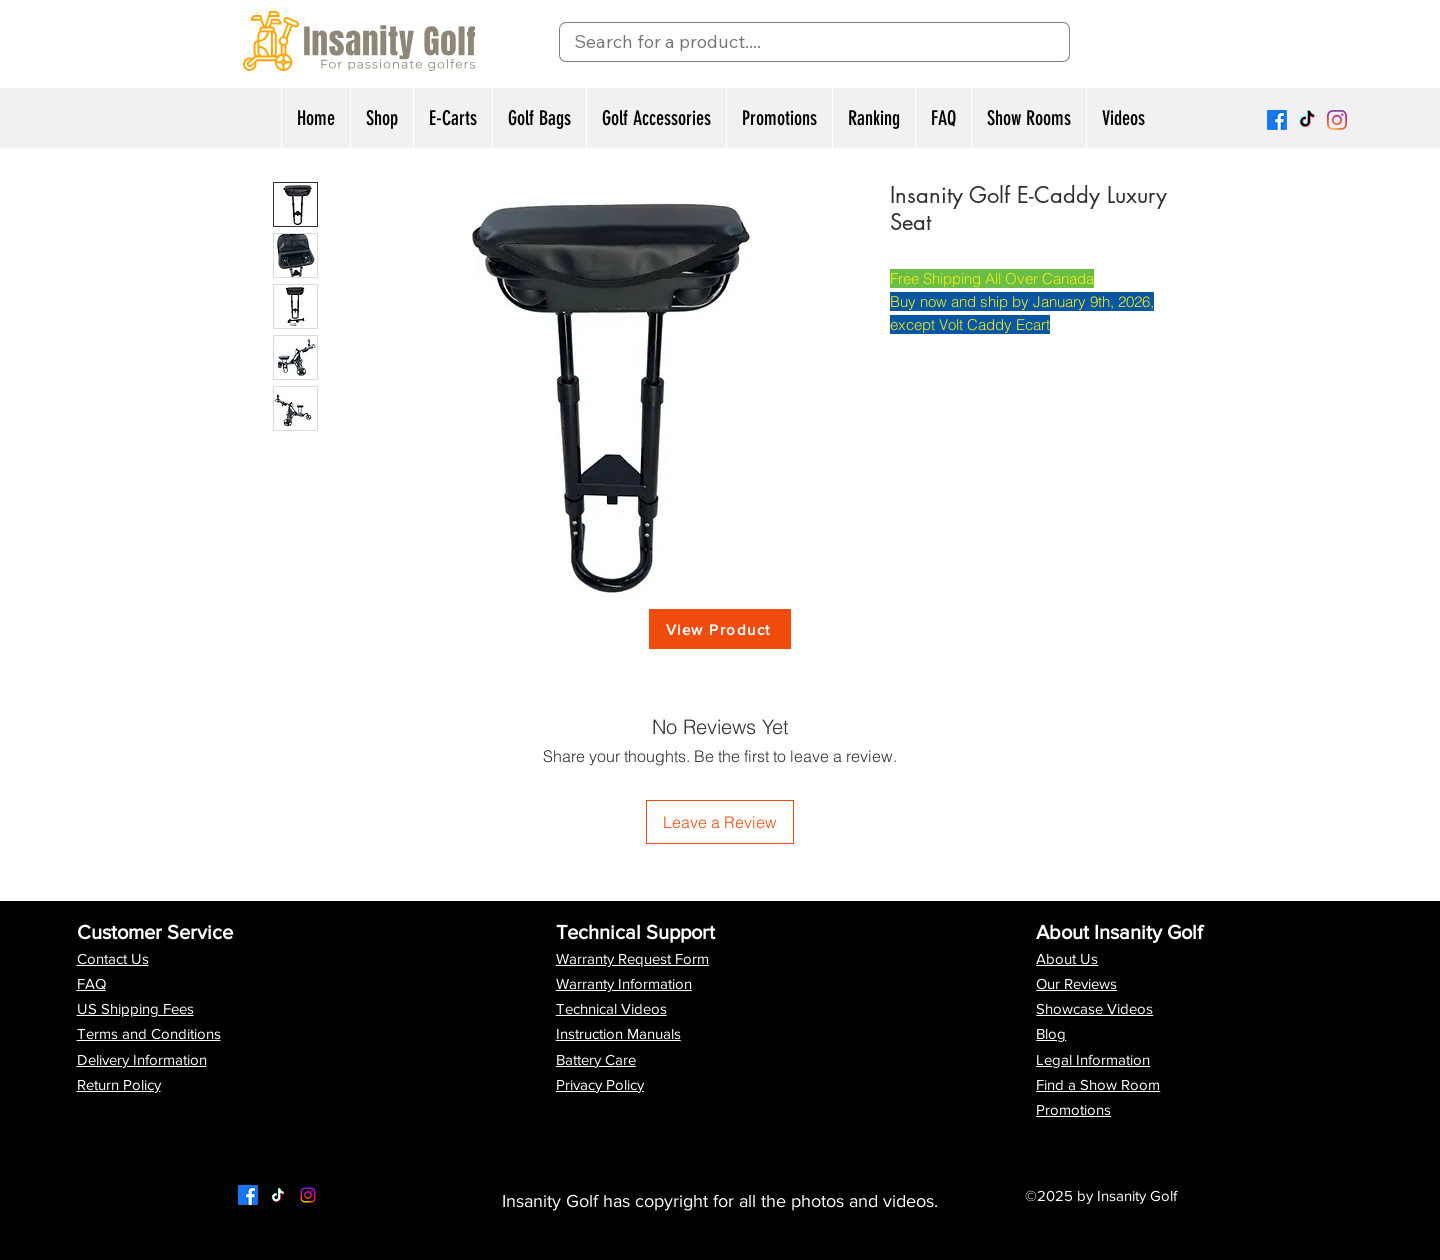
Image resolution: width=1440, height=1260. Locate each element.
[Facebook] (1277, 120)
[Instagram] (1337, 120)
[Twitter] (278, 1195)
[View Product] (720, 629)
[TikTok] (1307, 120)
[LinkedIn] (308, 1195)
